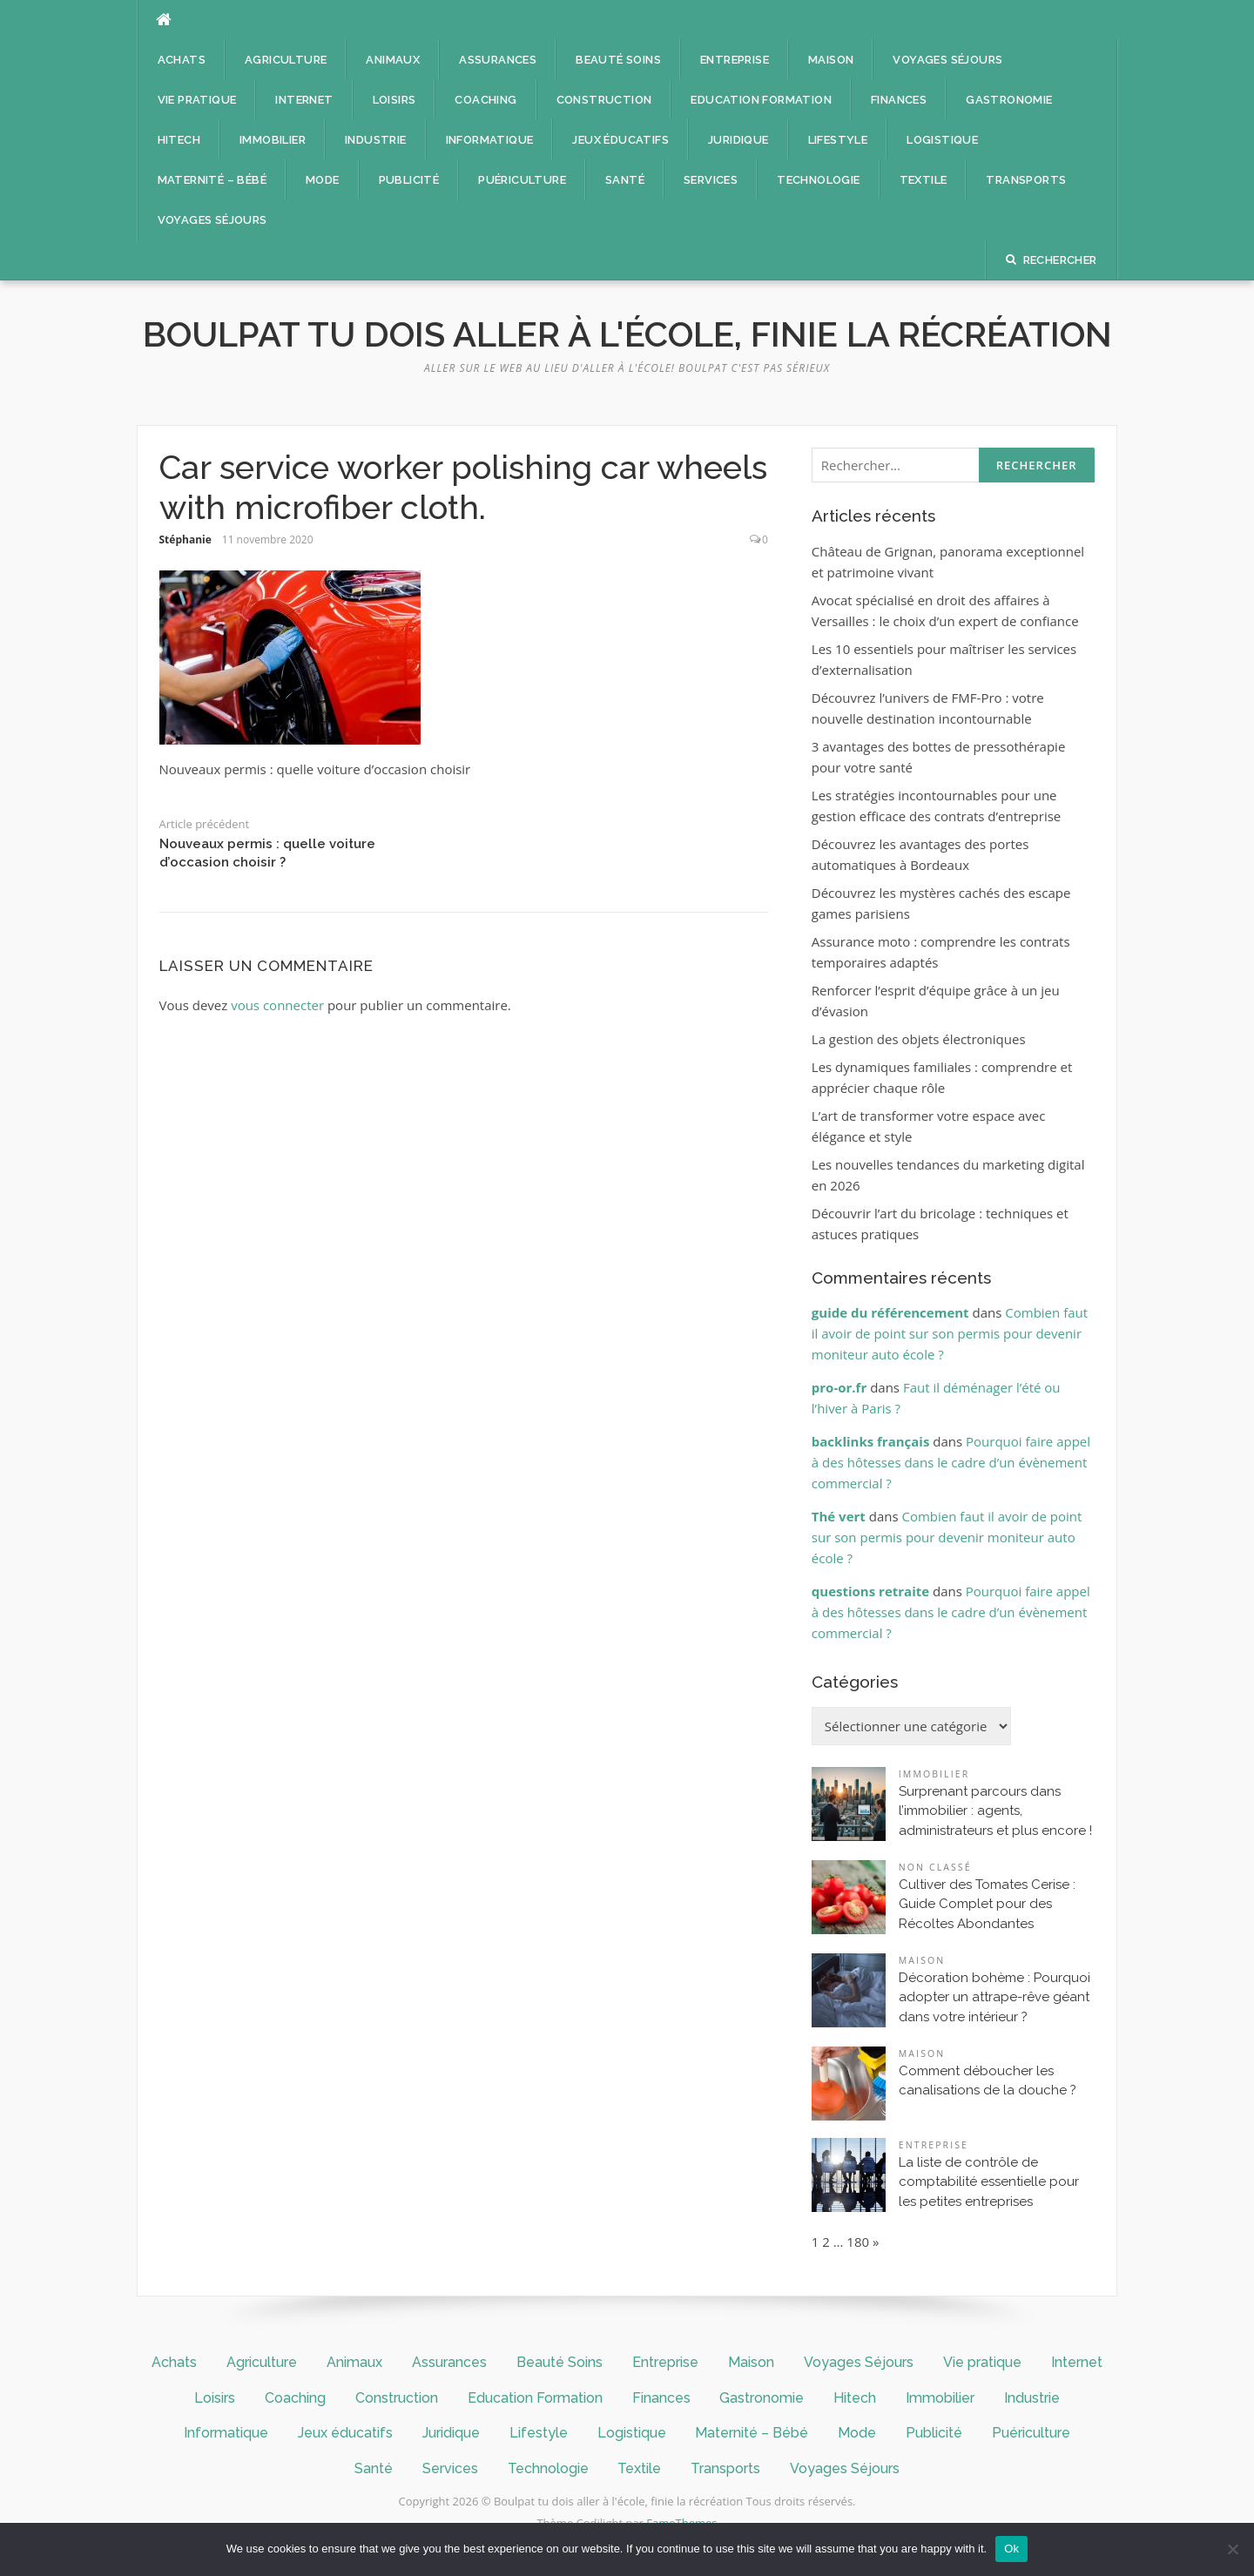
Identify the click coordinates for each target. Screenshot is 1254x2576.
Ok (1011, 2548)
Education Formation (761, 99)
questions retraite (870, 1591)
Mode (323, 179)
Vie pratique (197, 99)
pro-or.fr (839, 1387)
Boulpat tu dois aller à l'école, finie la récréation (627, 334)
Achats (182, 59)
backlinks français (871, 1441)
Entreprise (734, 59)
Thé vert (839, 1516)
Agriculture (286, 59)
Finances (899, 99)
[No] (1232, 2549)
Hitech (179, 139)
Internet (304, 99)
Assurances (497, 59)
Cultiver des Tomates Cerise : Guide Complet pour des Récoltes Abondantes (987, 1904)
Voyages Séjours (947, 59)
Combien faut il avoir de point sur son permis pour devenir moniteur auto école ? (950, 1333)
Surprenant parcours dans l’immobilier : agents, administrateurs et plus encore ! (995, 1811)
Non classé (935, 1867)
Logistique (942, 139)
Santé (624, 179)
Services (711, 179)
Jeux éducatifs (620, 139)
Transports (1026, 179)
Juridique (738, 139)
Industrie (376, 139)
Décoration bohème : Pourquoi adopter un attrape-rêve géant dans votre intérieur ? (994, 1997)
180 (857, 2241)
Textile (923, 179)
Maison (830, 59)
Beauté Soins (618, 59)
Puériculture (522, 179)
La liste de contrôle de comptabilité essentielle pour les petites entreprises (989, 2182)
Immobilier (272, 139)
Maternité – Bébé (212, 179)
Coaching (485, 99)
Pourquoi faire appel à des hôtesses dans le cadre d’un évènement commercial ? (951, 1462)
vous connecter (277, 1005)
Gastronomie (1009, 99)
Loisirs (394, 99)
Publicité (409, 179)
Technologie (818, 179)
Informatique (490, 139)
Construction (604, 99)
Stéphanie (185, 539)
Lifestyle (838, 139)
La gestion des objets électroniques (919, 1039)
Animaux (393, 59)
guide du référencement (890, 1312)
